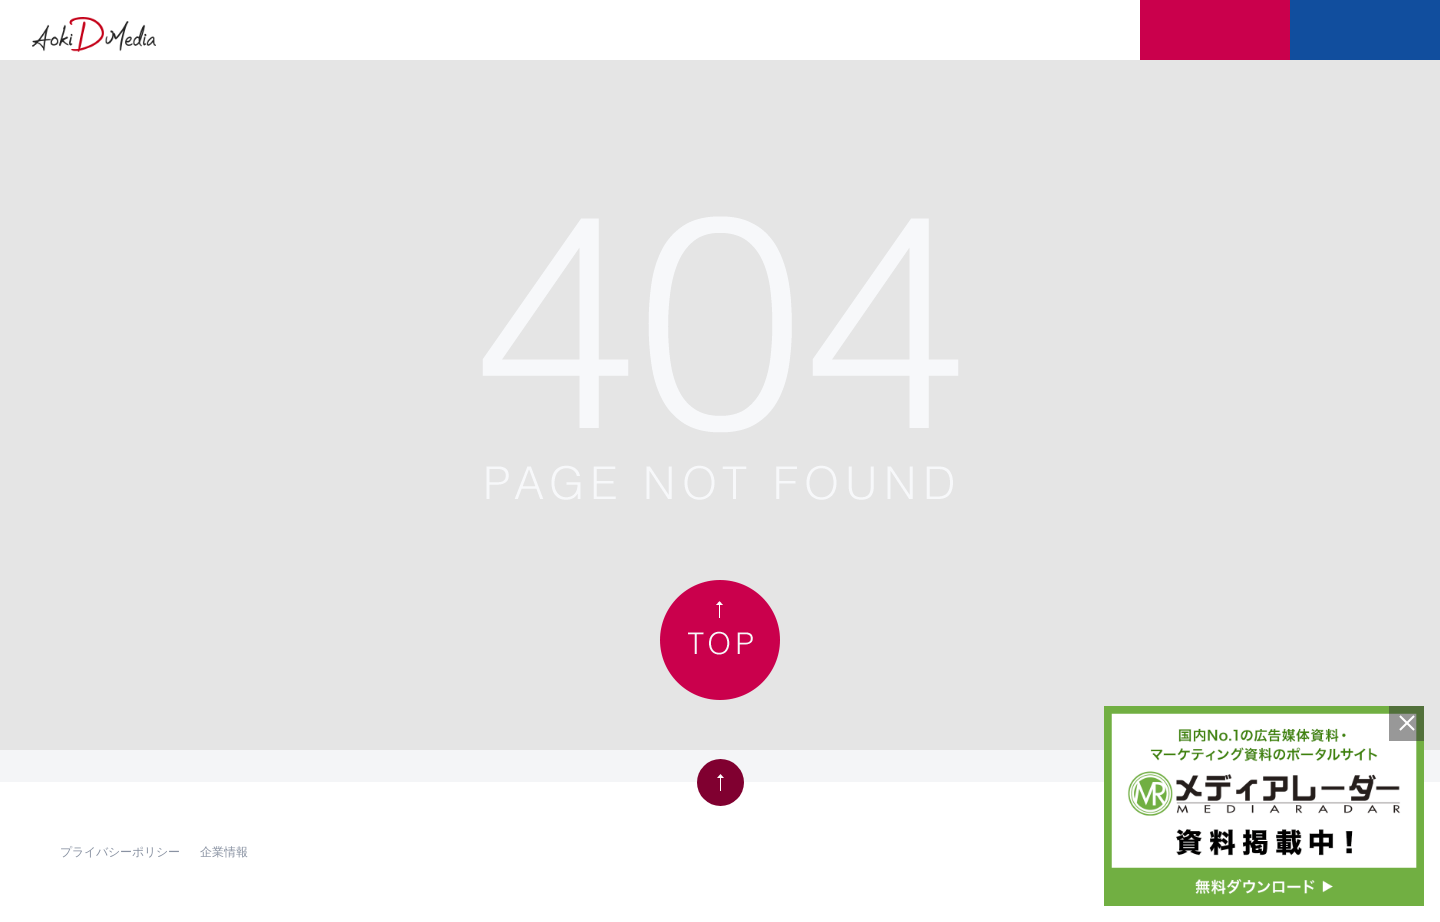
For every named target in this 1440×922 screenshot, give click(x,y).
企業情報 (224, 850)
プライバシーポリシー (120, 850)
